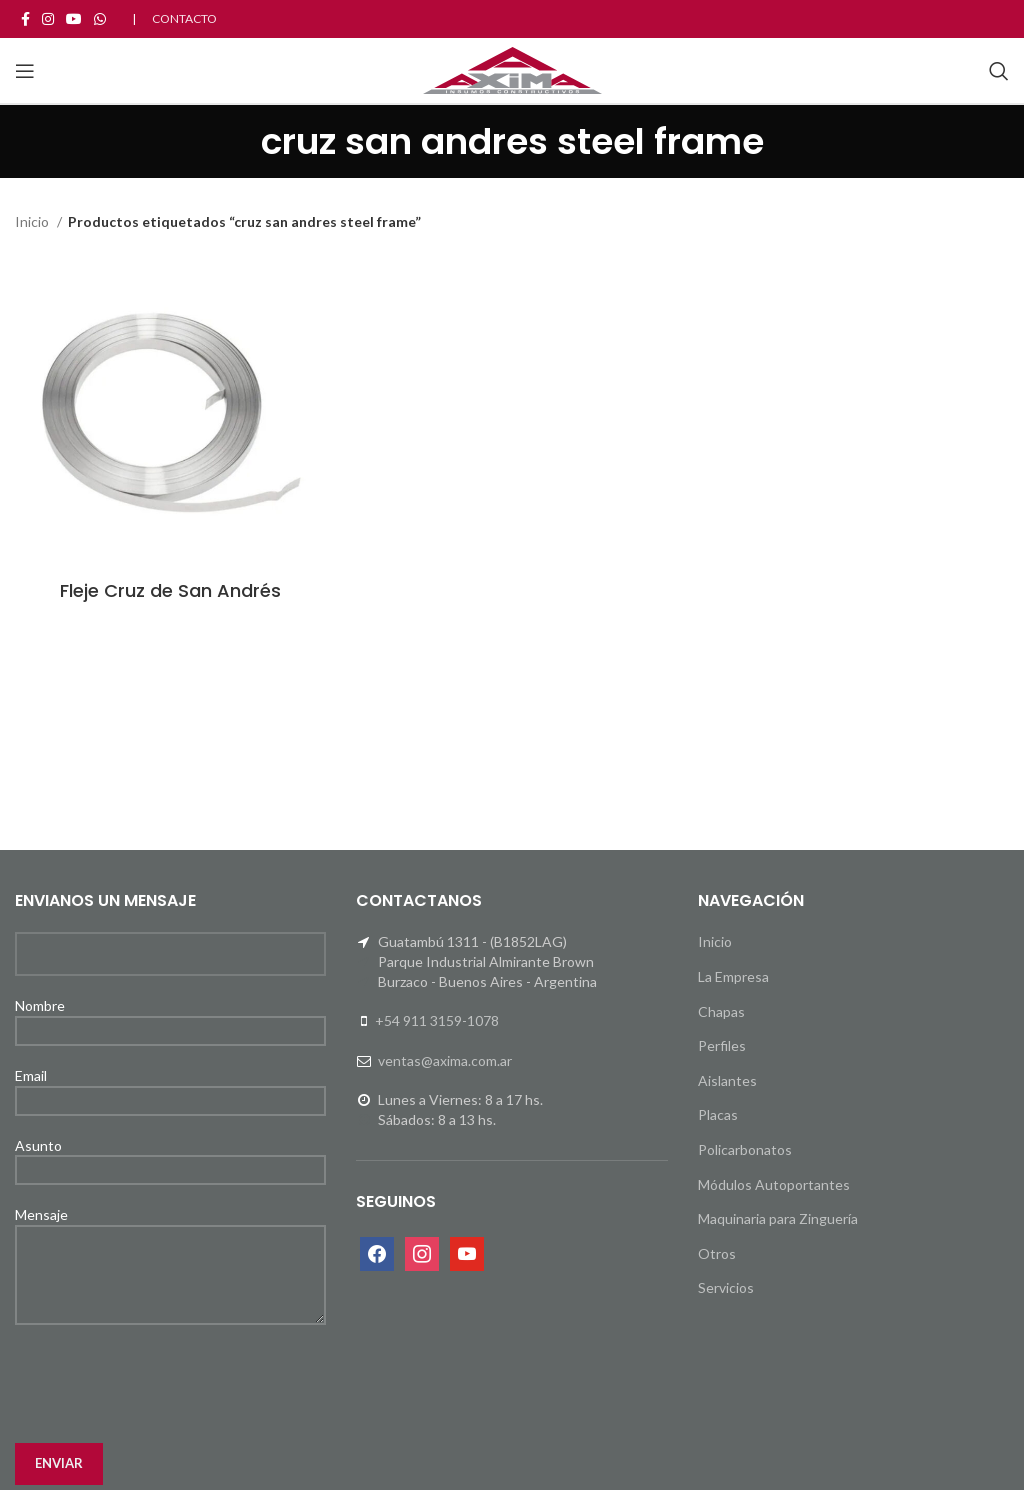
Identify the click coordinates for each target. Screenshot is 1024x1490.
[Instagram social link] (48, 19)
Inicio (33, 221)
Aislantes (727, 1080)
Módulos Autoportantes (774, 1184)
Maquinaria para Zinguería (778, 1218)
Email (170, 1087)
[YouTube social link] (74, 19)
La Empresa (733, 976)
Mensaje (170, 1243)
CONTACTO (184, 18)
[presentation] (167, 1384)
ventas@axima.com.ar (445, 1060)
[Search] (999, 71)
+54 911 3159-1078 (437, 1020)
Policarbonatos (745, 1149)
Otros (717, 1253)
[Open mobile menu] (25, 71)
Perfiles (722, 1045)
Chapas (721, 1011)
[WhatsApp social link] (100, 19)
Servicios (726, 1287)
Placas (718, 1114)
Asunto (170, 1157)
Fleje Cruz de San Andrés (170, 590)
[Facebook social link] (25, 19)
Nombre (170, 1017)
